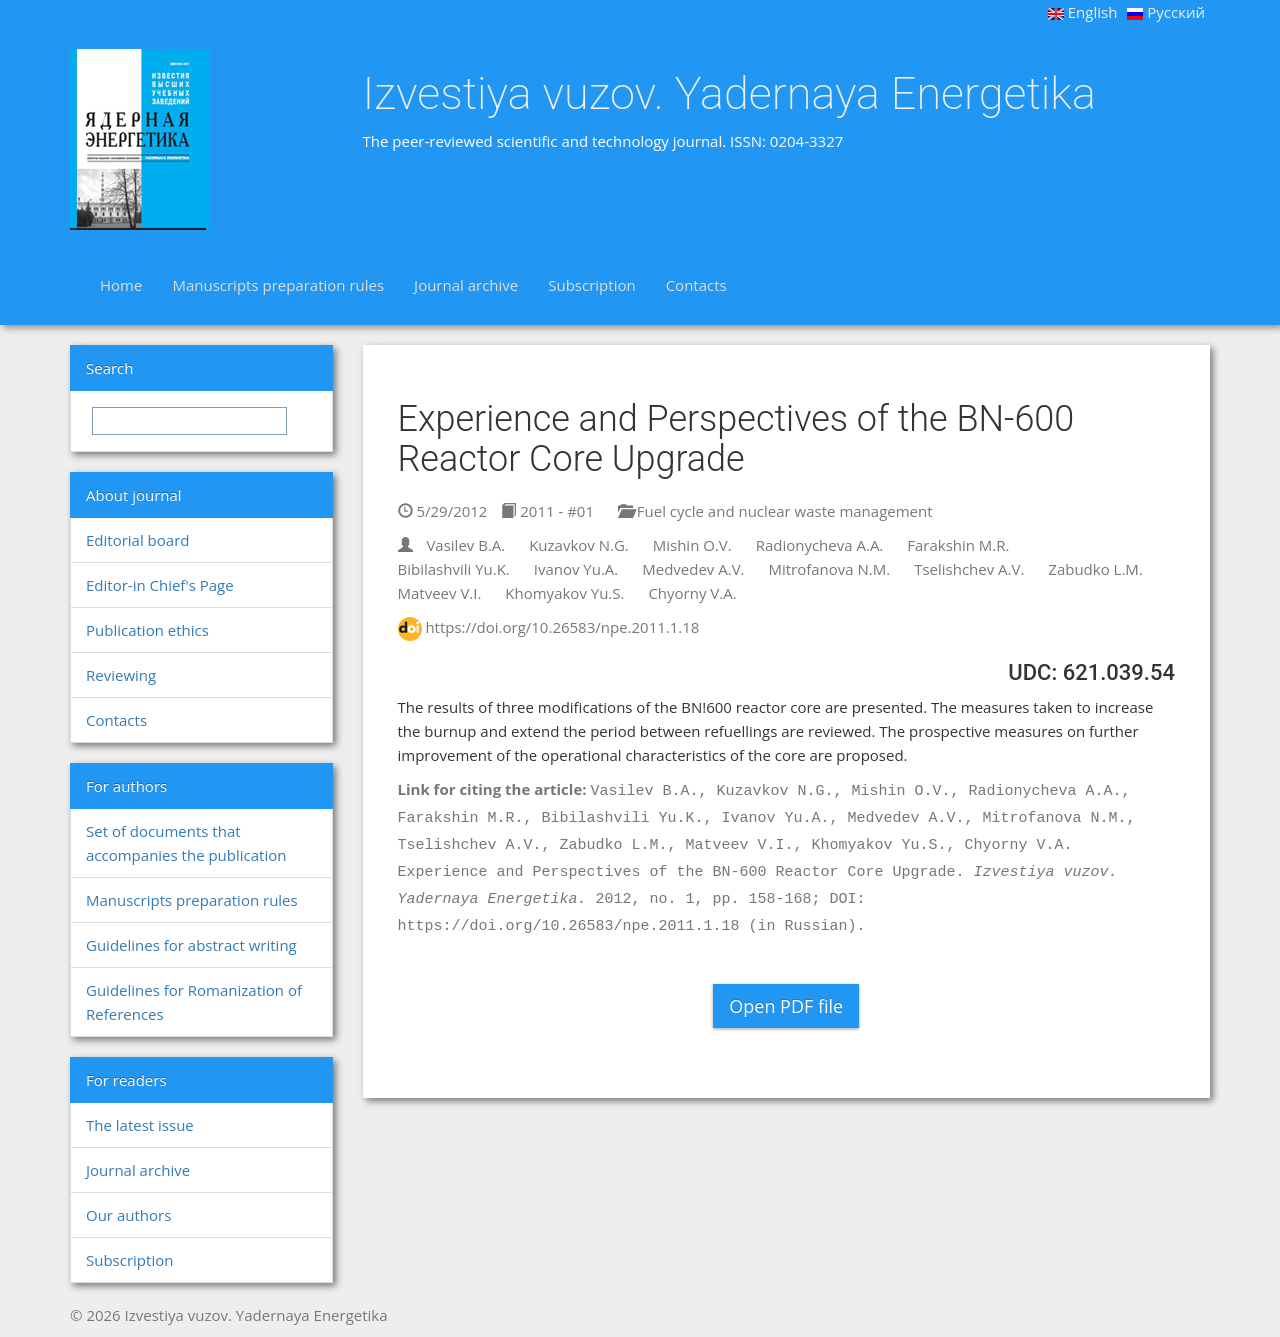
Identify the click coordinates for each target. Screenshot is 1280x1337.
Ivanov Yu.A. (576, 569)
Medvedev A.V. (693, 569)
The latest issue (140, 1125)
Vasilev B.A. (465, 545)
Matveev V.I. (440, 593)
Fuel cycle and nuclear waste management (775, 511)
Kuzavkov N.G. (579, 545)
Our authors (128, 1215)
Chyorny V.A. (692, 593)
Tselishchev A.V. (969, 569)
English (1083, 12)
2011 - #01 (547, 511)
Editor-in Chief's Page (160, 585)
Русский (1166, 12)
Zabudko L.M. (1095, 569)
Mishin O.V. (692, 545)
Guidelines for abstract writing (191, 945)
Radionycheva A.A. (820, 545)
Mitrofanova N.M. (829, 569)
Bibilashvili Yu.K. (454, 569)
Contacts (696, 285)
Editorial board (137, 540)
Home (121, 285)
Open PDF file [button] (786, 1006)
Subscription (591, 285)
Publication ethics (147, 630)
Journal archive (466, 285)
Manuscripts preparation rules (278, 285)
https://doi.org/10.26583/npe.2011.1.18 (562, 627)
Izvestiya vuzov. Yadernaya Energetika (729, 94)
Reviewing (121, 675)
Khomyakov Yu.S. (564, 593)
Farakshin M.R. (958, 545)
